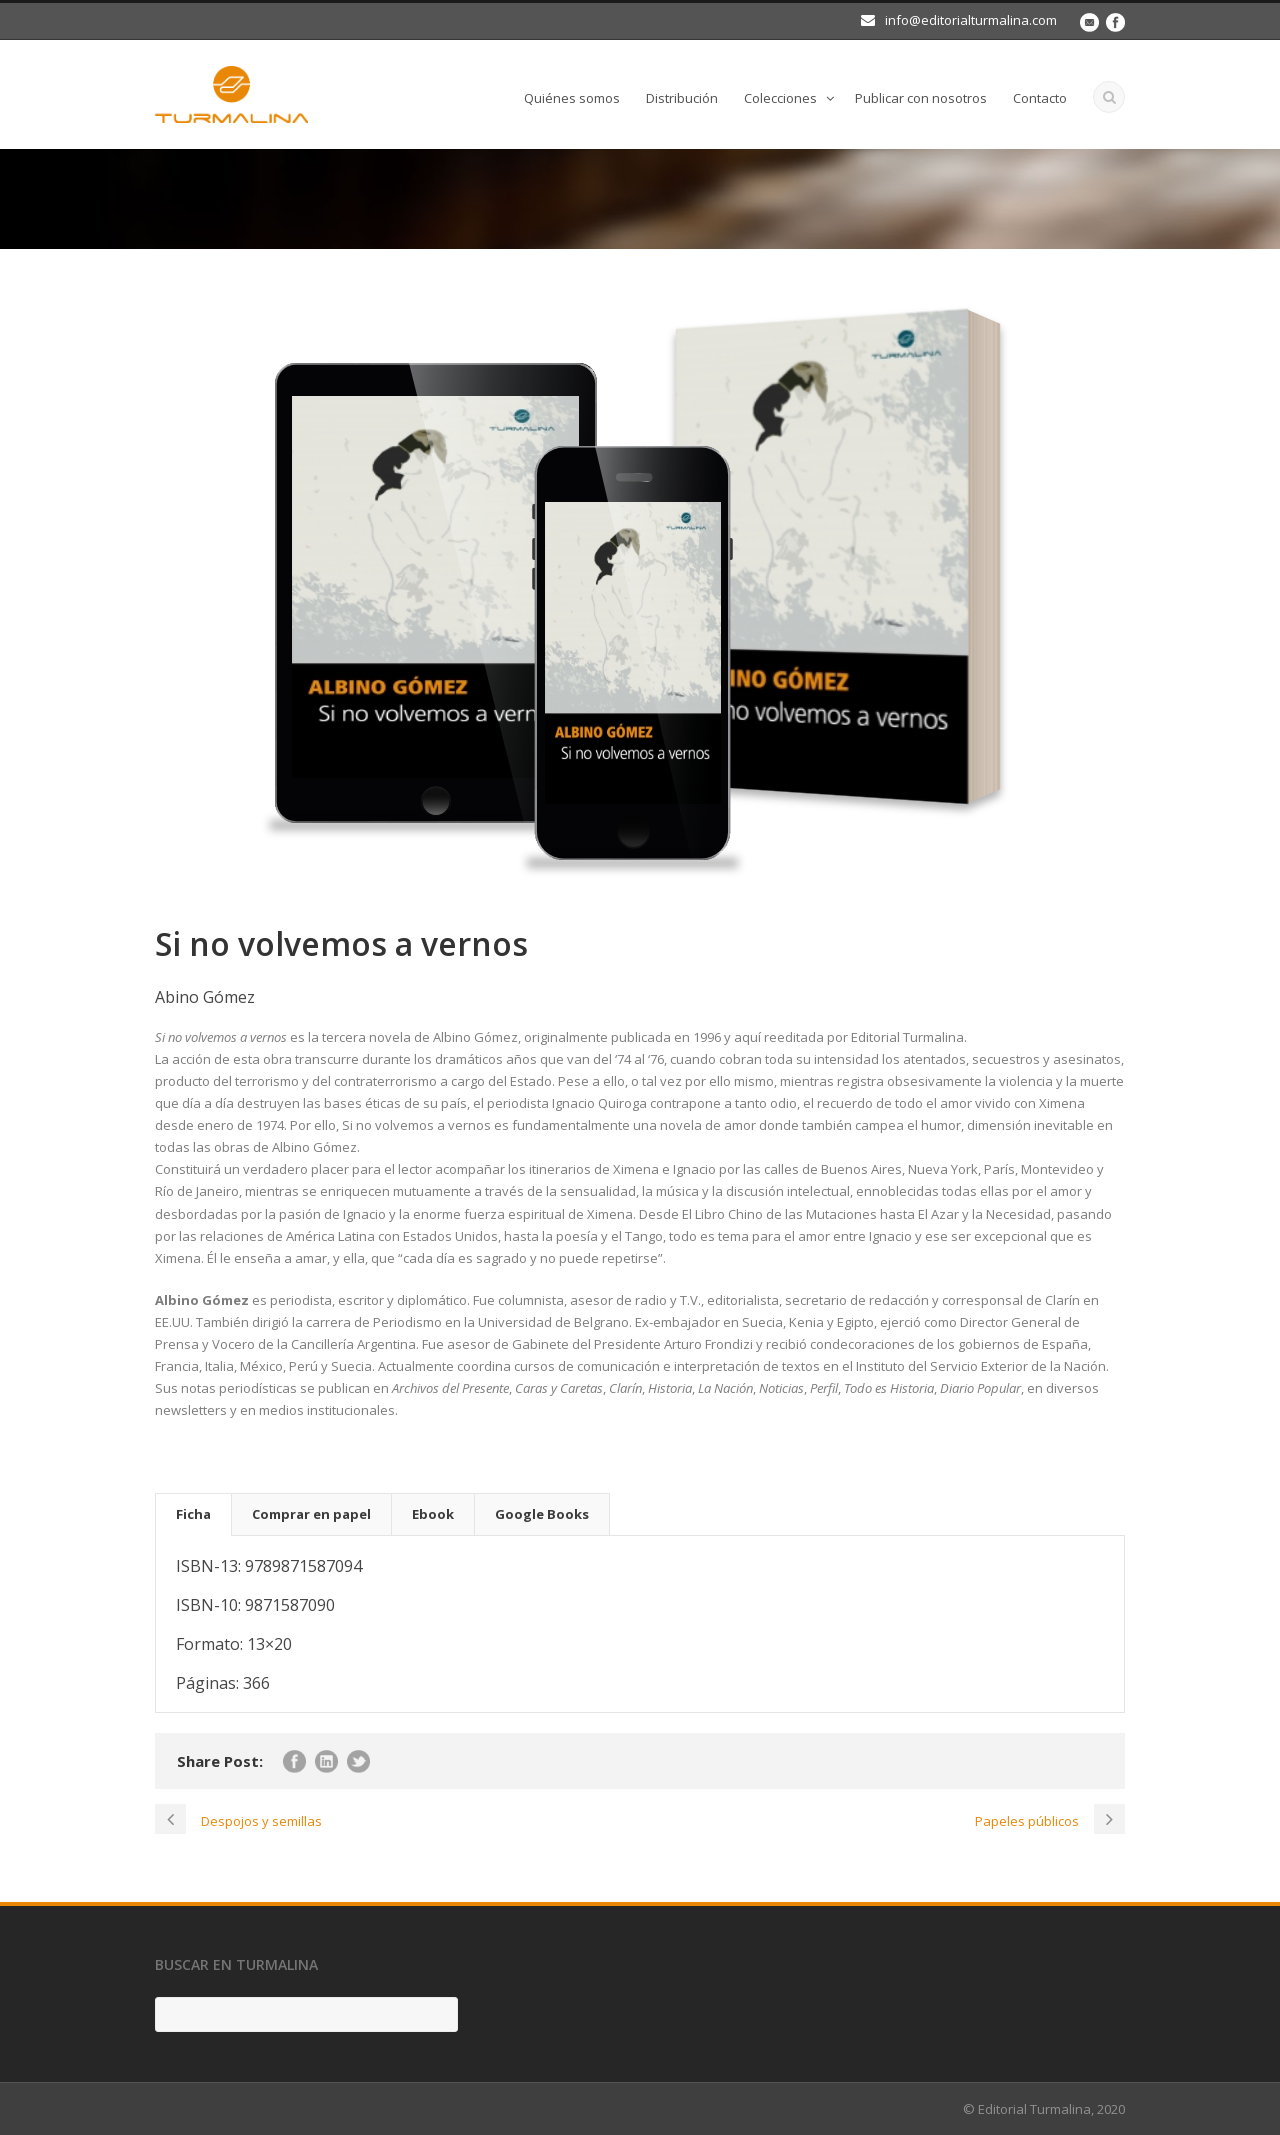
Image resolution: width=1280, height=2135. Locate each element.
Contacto (1040, 98)
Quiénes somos (572, 98)
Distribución (682, 98)
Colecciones (780, 98)
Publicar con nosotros (921, 98)
